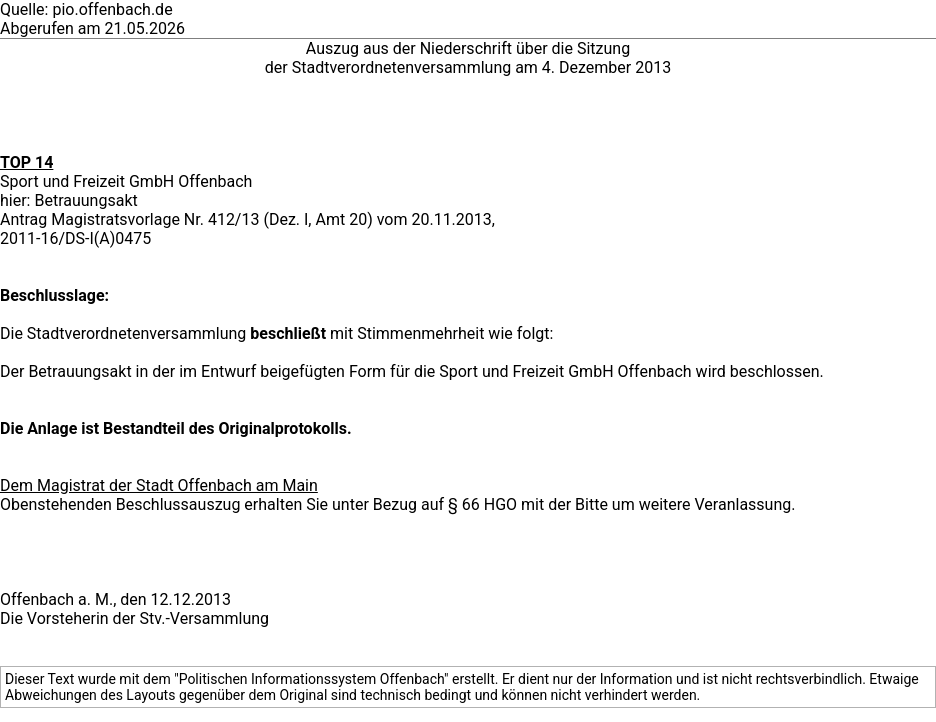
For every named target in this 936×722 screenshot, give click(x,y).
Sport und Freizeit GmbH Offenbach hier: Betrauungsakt (126, 191)
